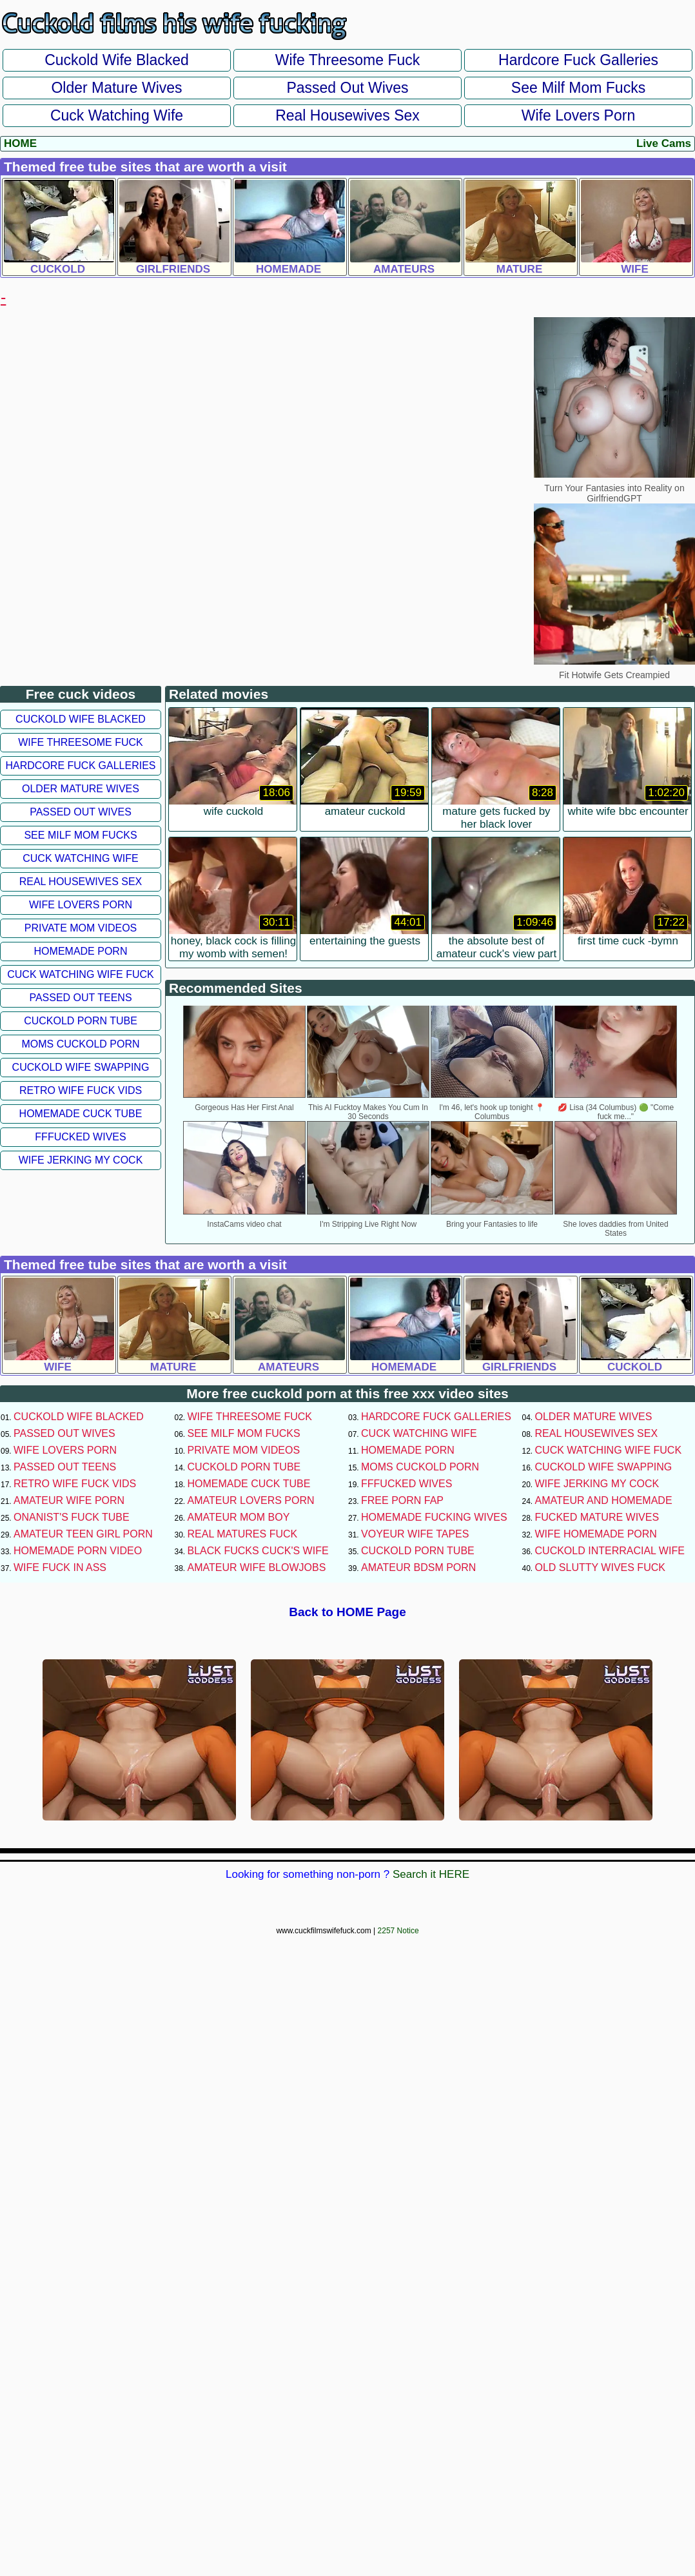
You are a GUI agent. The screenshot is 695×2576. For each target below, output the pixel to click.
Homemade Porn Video (78, 1550)
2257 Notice (398, 1930)
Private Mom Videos (80, 927)
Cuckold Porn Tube (80, 1020)
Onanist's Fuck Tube (72, 1517)
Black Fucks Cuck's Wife (258, 1550)
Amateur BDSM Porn (418, 1567)
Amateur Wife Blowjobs (257, 1567)
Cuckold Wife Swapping (81, 1067)
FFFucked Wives (80, 1136)
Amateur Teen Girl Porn (83, 1533)
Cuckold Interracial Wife (610, 1550)
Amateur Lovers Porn (251, 1500)
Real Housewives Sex (347, 115)
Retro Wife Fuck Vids (80, 1090)
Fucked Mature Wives (597, 1517)
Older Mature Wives (116, 87)
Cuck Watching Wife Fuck (80, 974)
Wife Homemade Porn (596, 1533)
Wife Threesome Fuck (347, 60)
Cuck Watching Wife (116, 115)
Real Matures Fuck (243, 1533)
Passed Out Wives (347, 87)
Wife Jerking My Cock (81, 1160)
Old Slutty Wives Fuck (600, 1567)
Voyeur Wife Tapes (415, 1533)
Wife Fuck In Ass (60, 1567)
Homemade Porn (81, 951)
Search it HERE (431, 1874)
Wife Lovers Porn (578, 115)
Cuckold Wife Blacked (116, 60)
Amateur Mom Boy (239, 1517)
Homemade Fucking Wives (434, 1517)
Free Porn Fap (402, 1500)
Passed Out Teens (80, 997)
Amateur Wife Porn (69, 1500)
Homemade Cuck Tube (80, 1113)
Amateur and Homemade (603, 1500)
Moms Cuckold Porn (80, 1044)
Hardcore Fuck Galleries (578, 60)
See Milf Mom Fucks (578, 87)
